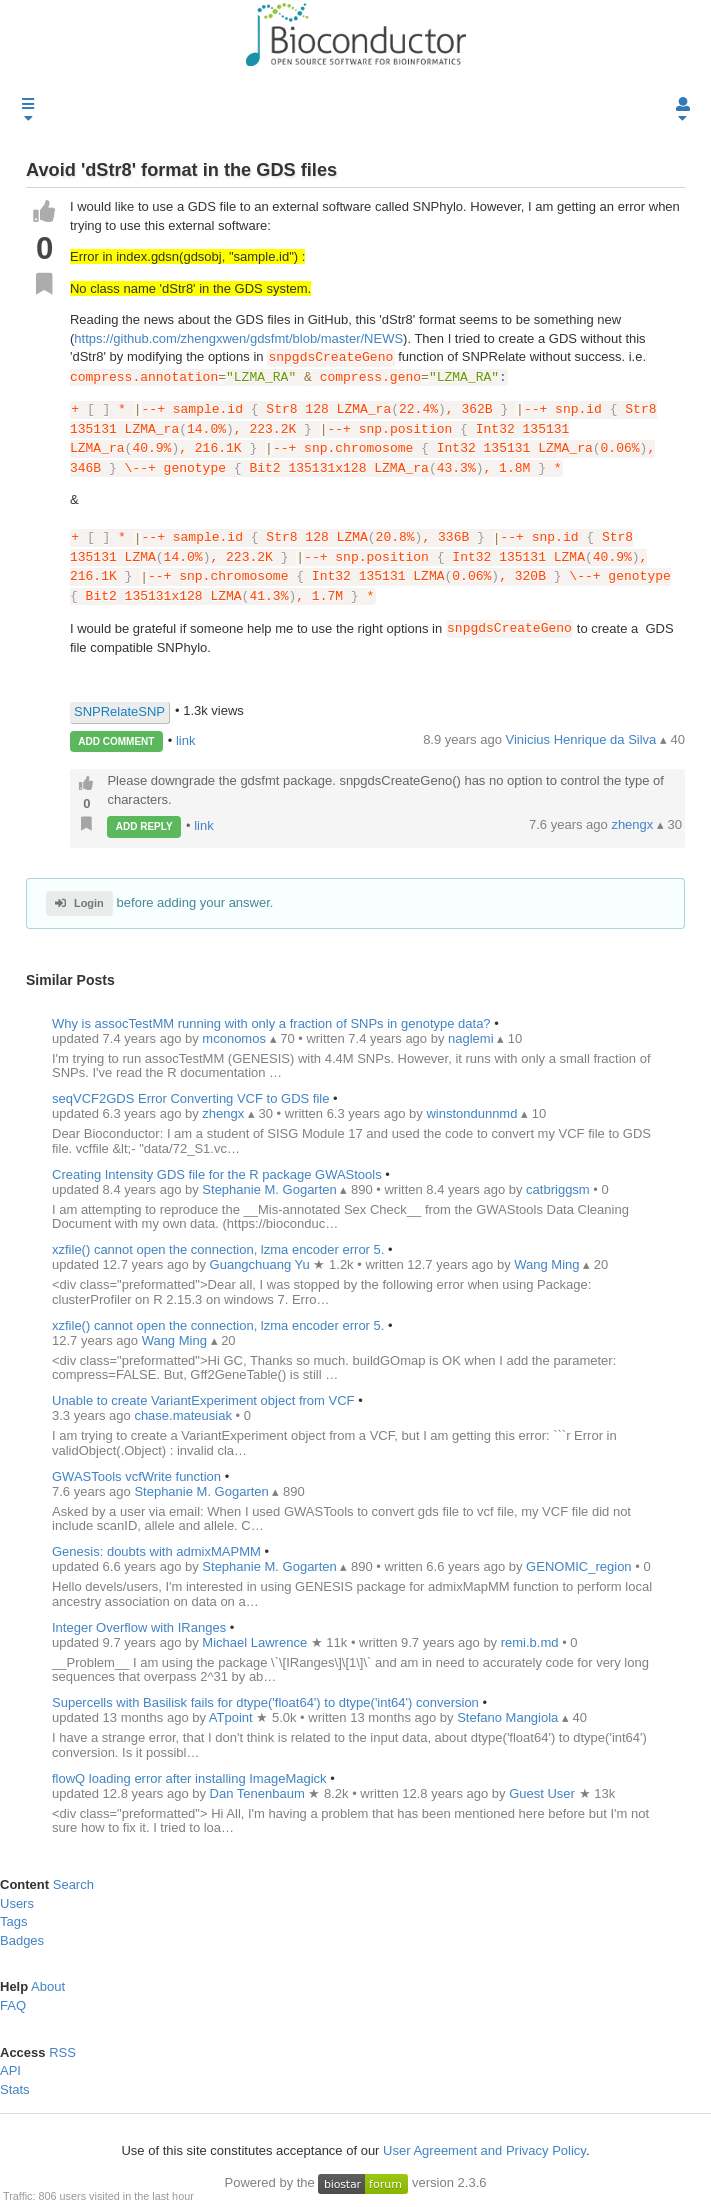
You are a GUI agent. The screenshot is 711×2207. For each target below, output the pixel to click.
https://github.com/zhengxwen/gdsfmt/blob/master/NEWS (238, 338)
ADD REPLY (144, 826)
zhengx (634, 825)
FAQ (13, 2005)
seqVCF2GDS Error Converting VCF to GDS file (190, 1098)
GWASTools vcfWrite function (136, 1476)
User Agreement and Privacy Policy (484, 2150)
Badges (22, 1940)
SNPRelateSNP (119, 711)
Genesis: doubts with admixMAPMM (158, 1551)
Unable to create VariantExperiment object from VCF (203, 1400)
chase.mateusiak (184, 1415)
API (10, 2070)
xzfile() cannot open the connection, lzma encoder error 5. (218, 1249)
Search (73, 1884)
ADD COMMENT (116, 741)
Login (79, 904)
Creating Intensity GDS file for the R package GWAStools (217, 1174)
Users (17, 1903)
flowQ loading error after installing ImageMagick (189, 1778)
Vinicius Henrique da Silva (583, 739)
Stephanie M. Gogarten (203, 1491)
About (48, 1987)
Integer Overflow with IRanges (139, 1627)
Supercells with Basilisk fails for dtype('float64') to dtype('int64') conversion (265, 1702)
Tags (13, 1921)
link (186, 740)
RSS (62, 2052)
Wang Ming (176, 1340)
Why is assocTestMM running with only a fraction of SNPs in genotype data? (271, 1023)
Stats (15, 2089)
